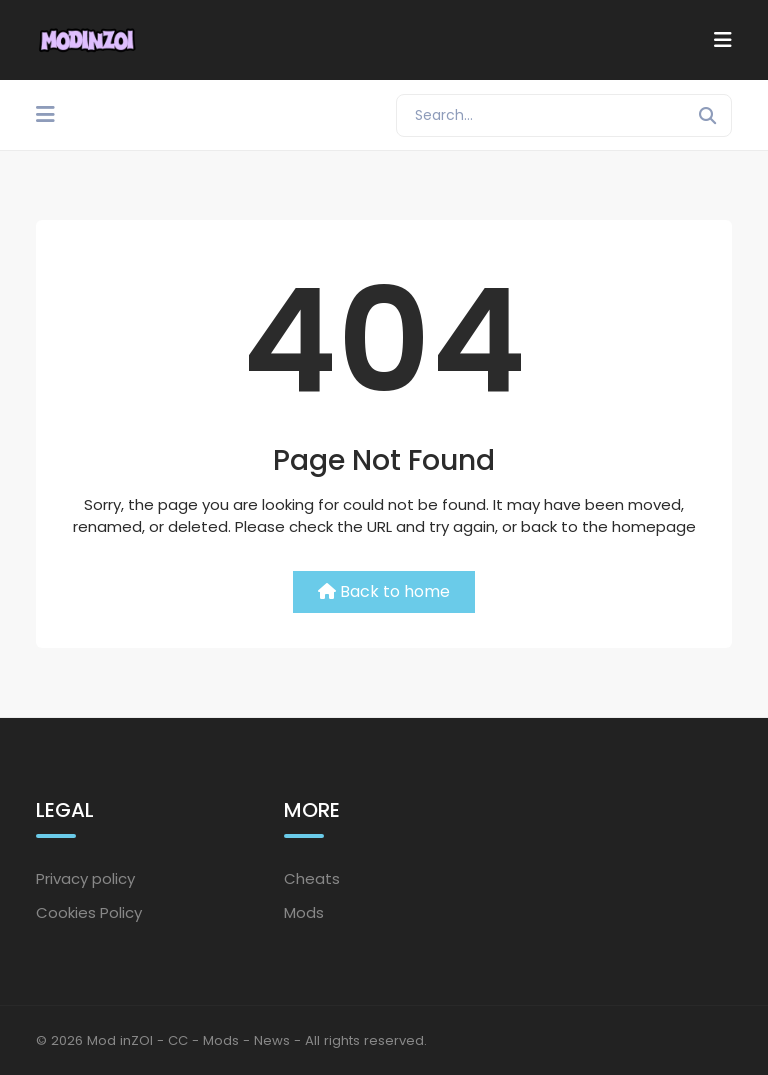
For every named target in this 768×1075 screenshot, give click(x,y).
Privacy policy (85, 878)
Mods (304, 912)
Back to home (384, 591)
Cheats (312, 878)
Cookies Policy (89, 912)
